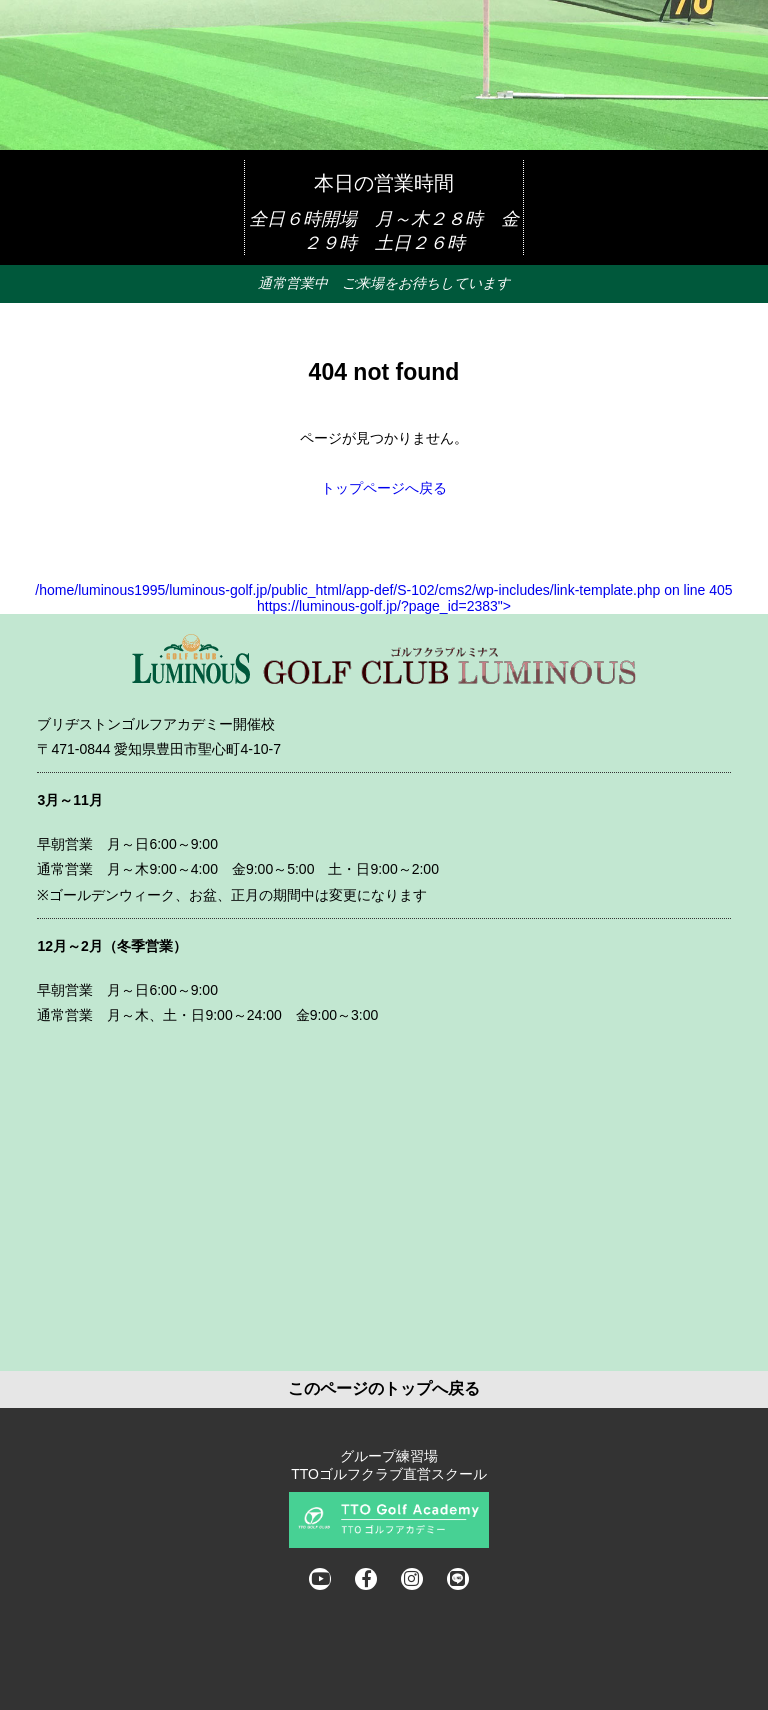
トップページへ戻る (384, 488)
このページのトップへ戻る (384, 1388)
